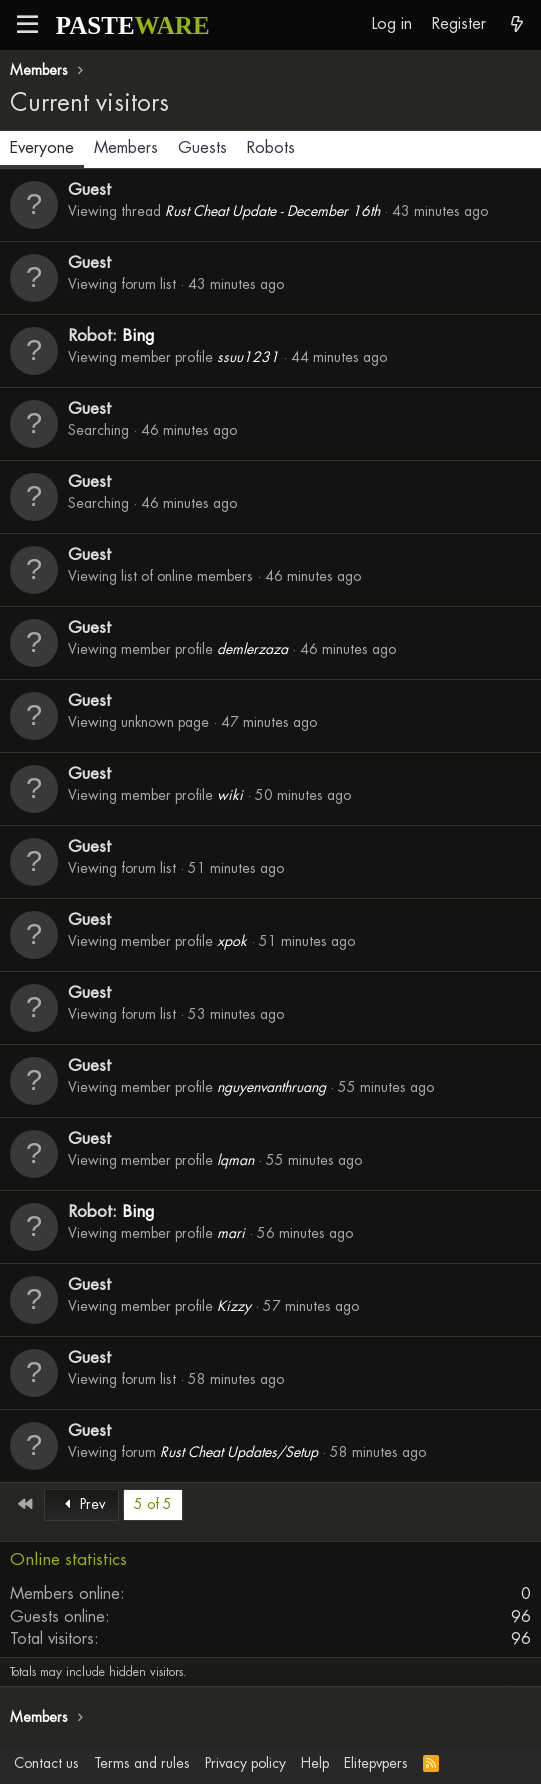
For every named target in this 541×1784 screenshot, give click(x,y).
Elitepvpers (376, 1763)
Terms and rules (142, 1763)
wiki (230, 795)
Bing (138, 335)
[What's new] (516, 24)
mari (231, 1233)
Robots (271, 147)
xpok (232, 941)
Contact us (46, 1763)
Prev (81, 1504)
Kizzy (234, 1306)
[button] (27, 25)
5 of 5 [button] (153, 1504)
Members (126, 147)
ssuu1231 (248, 357)
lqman (235, 1160)
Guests (202, 147)
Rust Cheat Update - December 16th (272, 211)
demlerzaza (252, 649)
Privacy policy (245, 1763)
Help (315, 1763)
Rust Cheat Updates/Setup (239, 1452)
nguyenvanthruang (271, 1087)
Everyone (42, 147)
